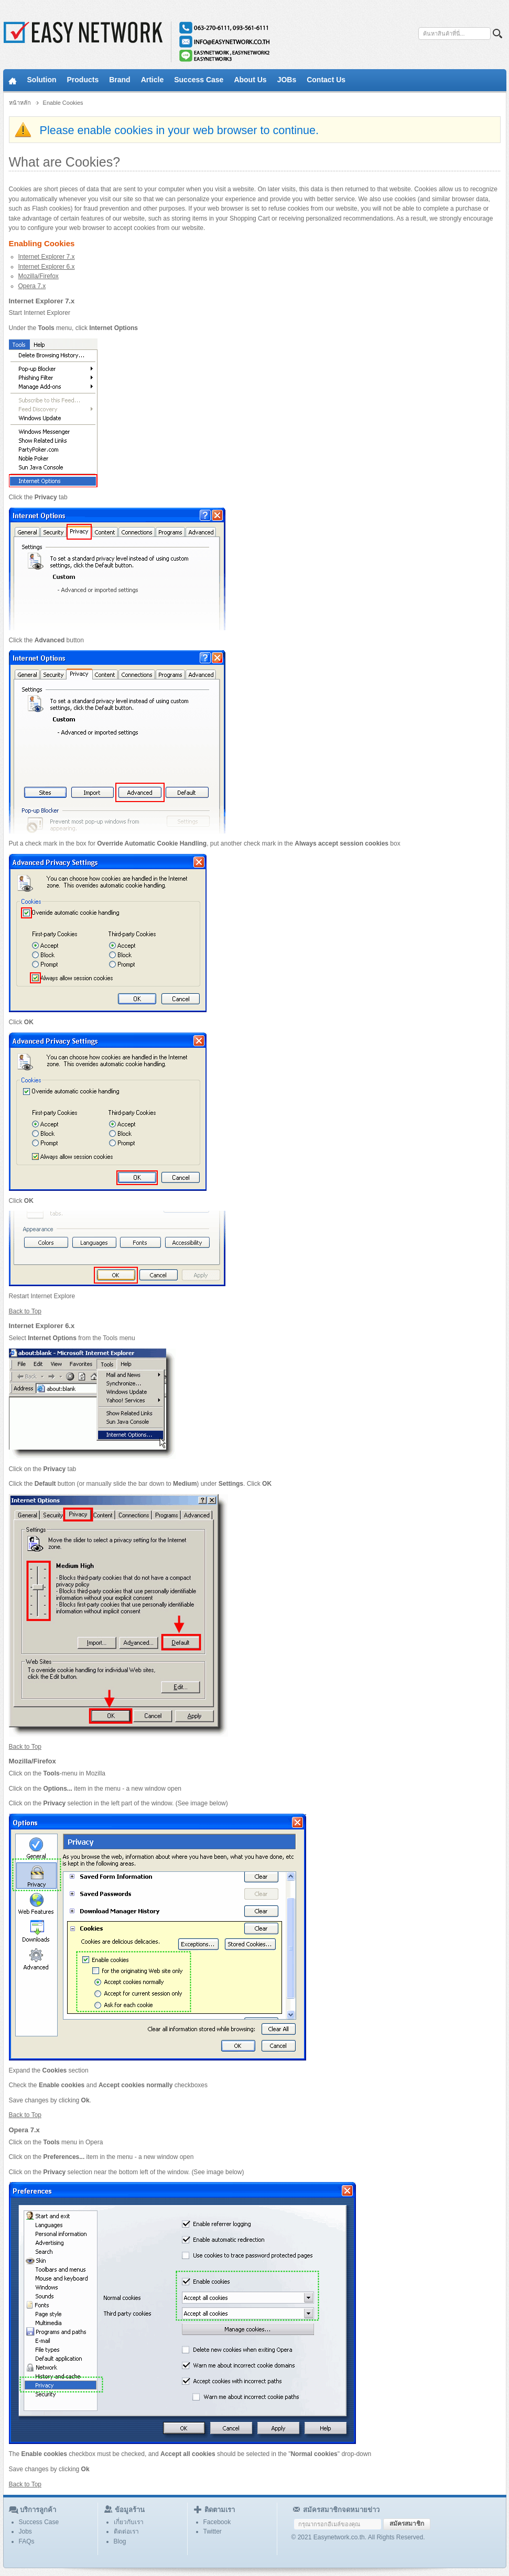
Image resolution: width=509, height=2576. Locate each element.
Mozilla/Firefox (38, 276)
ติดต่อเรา (126, 2531)
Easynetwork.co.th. (339, 2537)
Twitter (212, 2531)
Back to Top (25, 1311)
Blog (120, 2541)
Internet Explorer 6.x (46, 266)
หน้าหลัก (20, 103)
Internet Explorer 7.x (46, 256)
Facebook (217, 2522)
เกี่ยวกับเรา (129, 2522)
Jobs (25, 2531)
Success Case (39, 2522)
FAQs (27, 2541)
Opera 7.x (32, 286)
